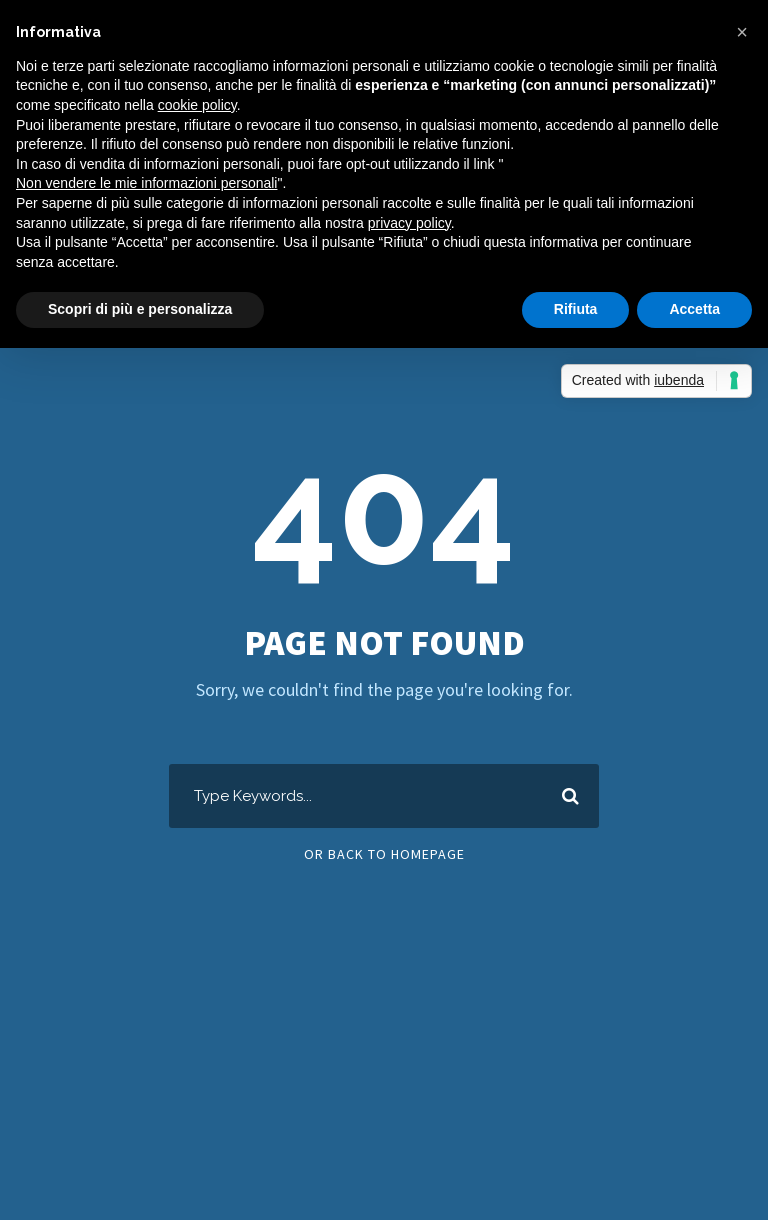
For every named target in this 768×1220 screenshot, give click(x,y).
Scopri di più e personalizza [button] (140, 309)
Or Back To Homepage (384, 854)
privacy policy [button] (409, 223)
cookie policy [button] (197, 105)
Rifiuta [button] (576, 309)
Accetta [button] (694, 309)
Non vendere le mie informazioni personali (146, 183)
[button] (742, 32)
